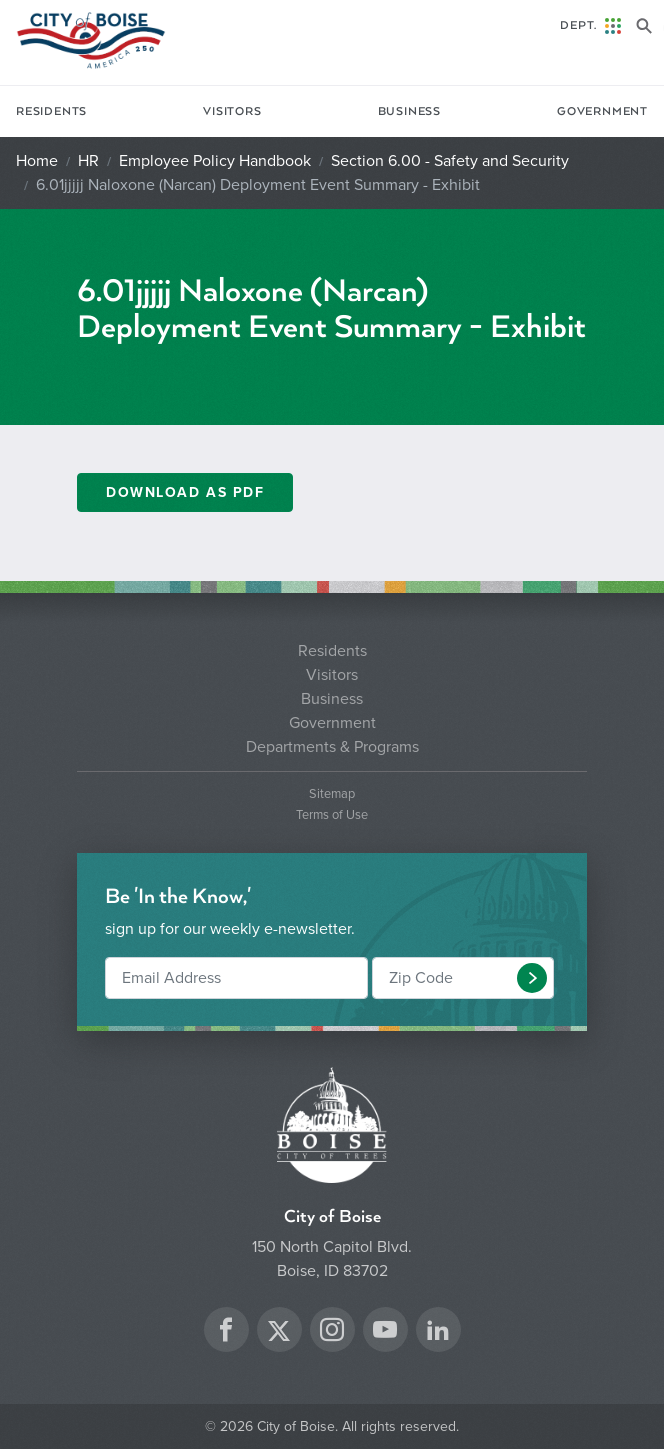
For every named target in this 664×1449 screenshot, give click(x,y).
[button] (532, 978)
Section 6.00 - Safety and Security (450, 161)
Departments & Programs (332, 747)
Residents (51, 111)
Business (409, 111)
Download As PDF (185, 492)
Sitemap (332, 794)
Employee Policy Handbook (215, 161)
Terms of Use (332, 815)
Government (602, 111)
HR (88, 161)
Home (37, 161)
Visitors (232, 111)
